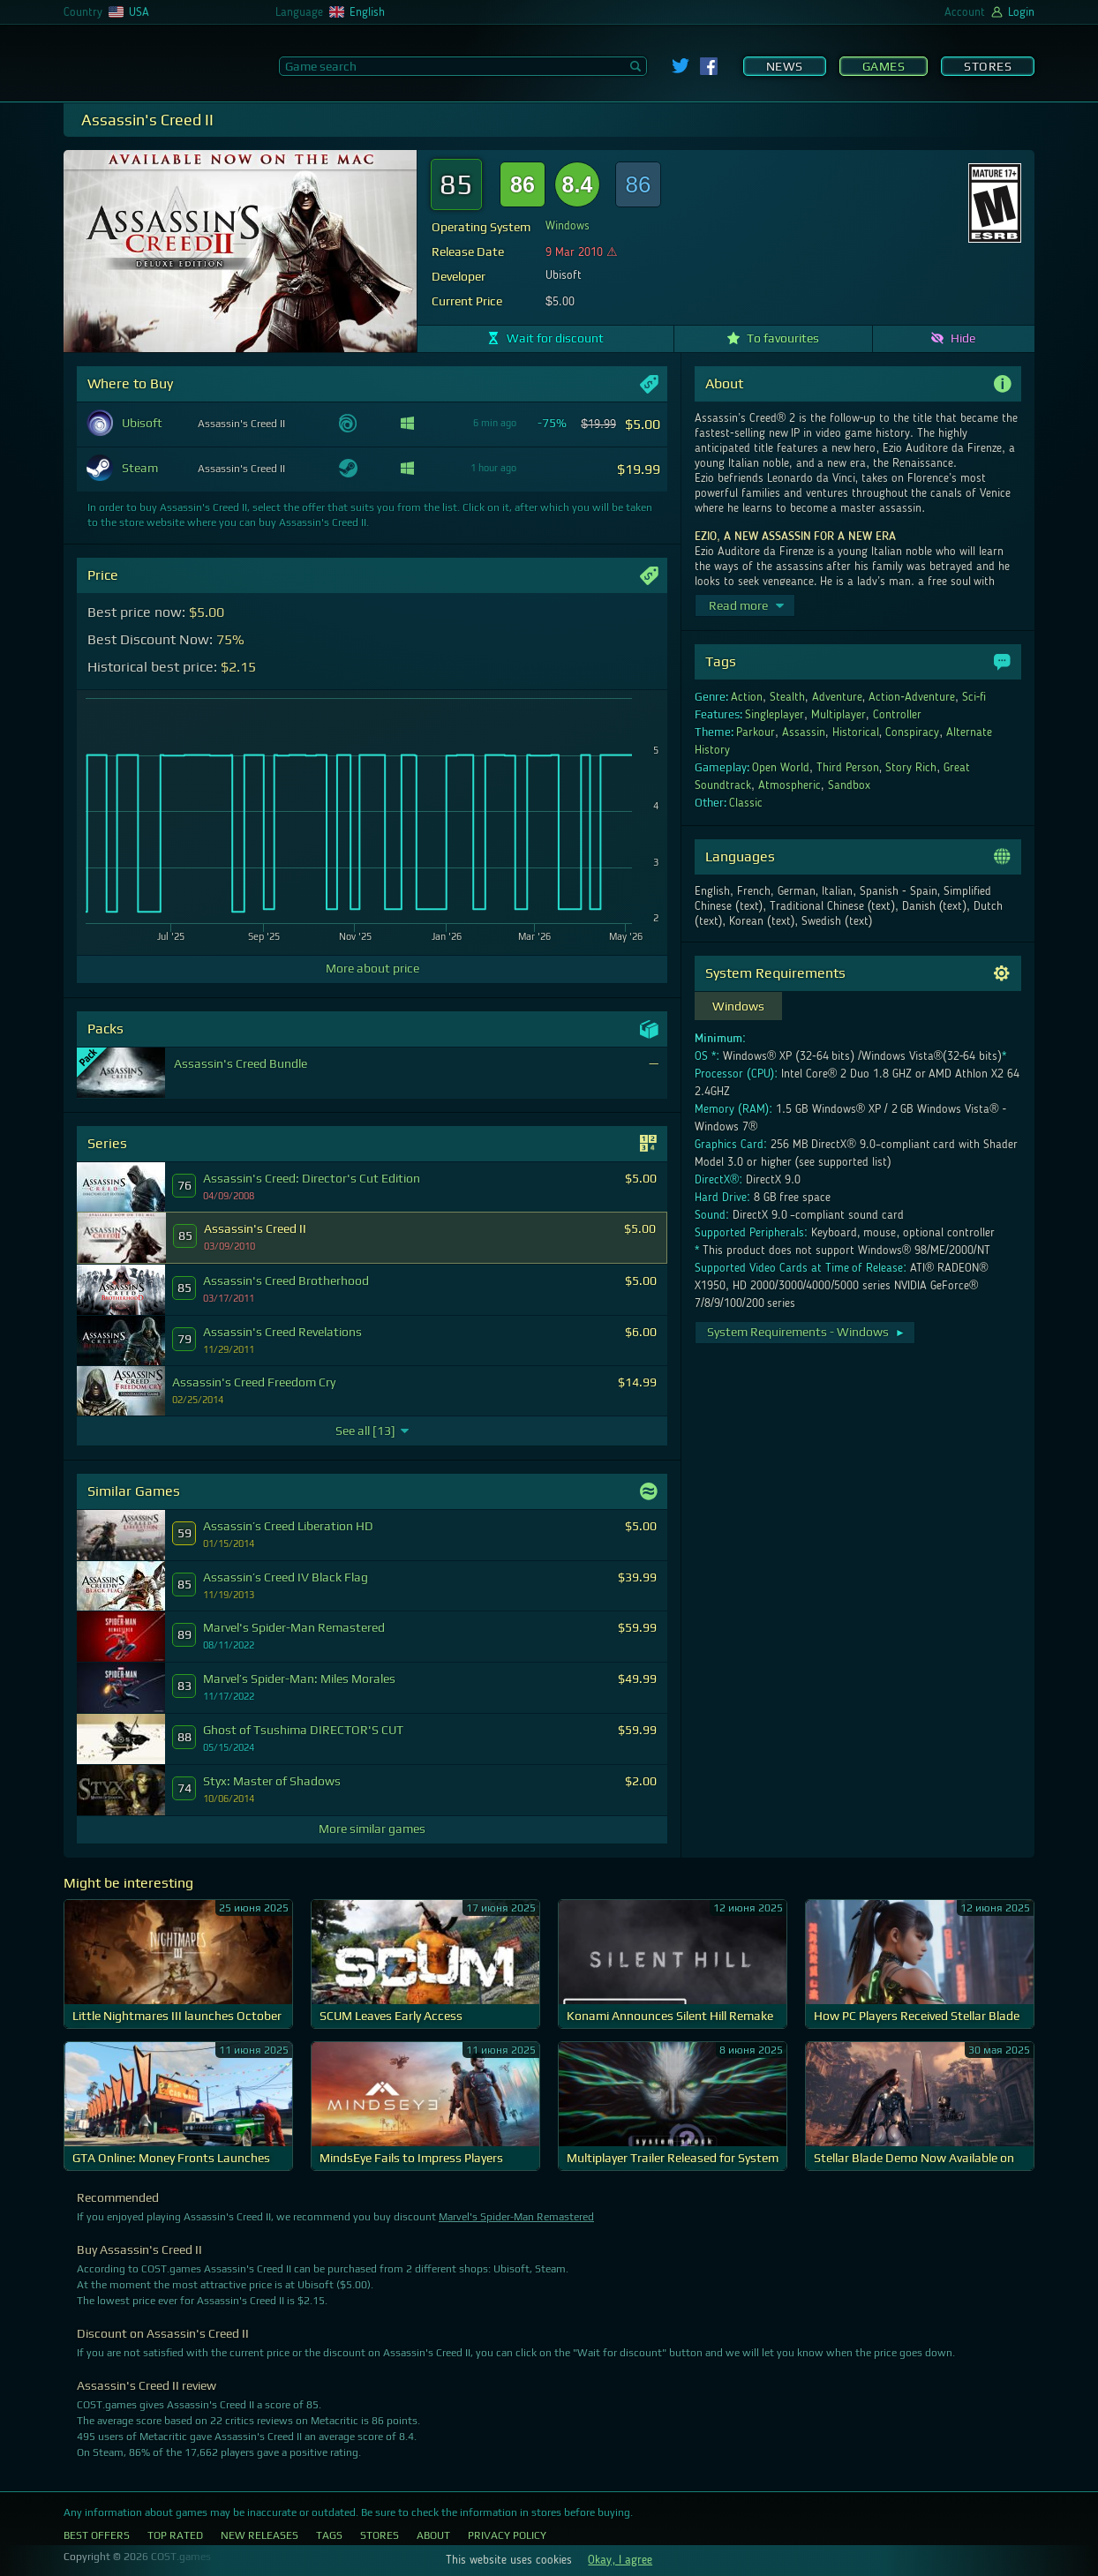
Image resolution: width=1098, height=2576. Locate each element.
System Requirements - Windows (806, 1332)
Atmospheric (789, 785)
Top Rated (175, 2535)
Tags (329, 2535)
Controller (897, 715)
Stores (988, 66)
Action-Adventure (912, 697)
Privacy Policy (507, 2535)
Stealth (787, 697)
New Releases (259, 2535)
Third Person (847, 768)
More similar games (372, 1828)
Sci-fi (974, 697)
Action (747, 697)
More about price (372, 968)
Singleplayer (774, 715)
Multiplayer (838, 715)
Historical (855, 732)
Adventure (837, 697)
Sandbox (849, 785)
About (433, 2535)
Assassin (803, 732)
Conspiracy (912, 732)
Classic (746, 803)
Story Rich (910, 768)
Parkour (755, 732)
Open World (780, 768)
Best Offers (97, 2535)
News (784, 66)
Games (884, 66)
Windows (567, 226)
